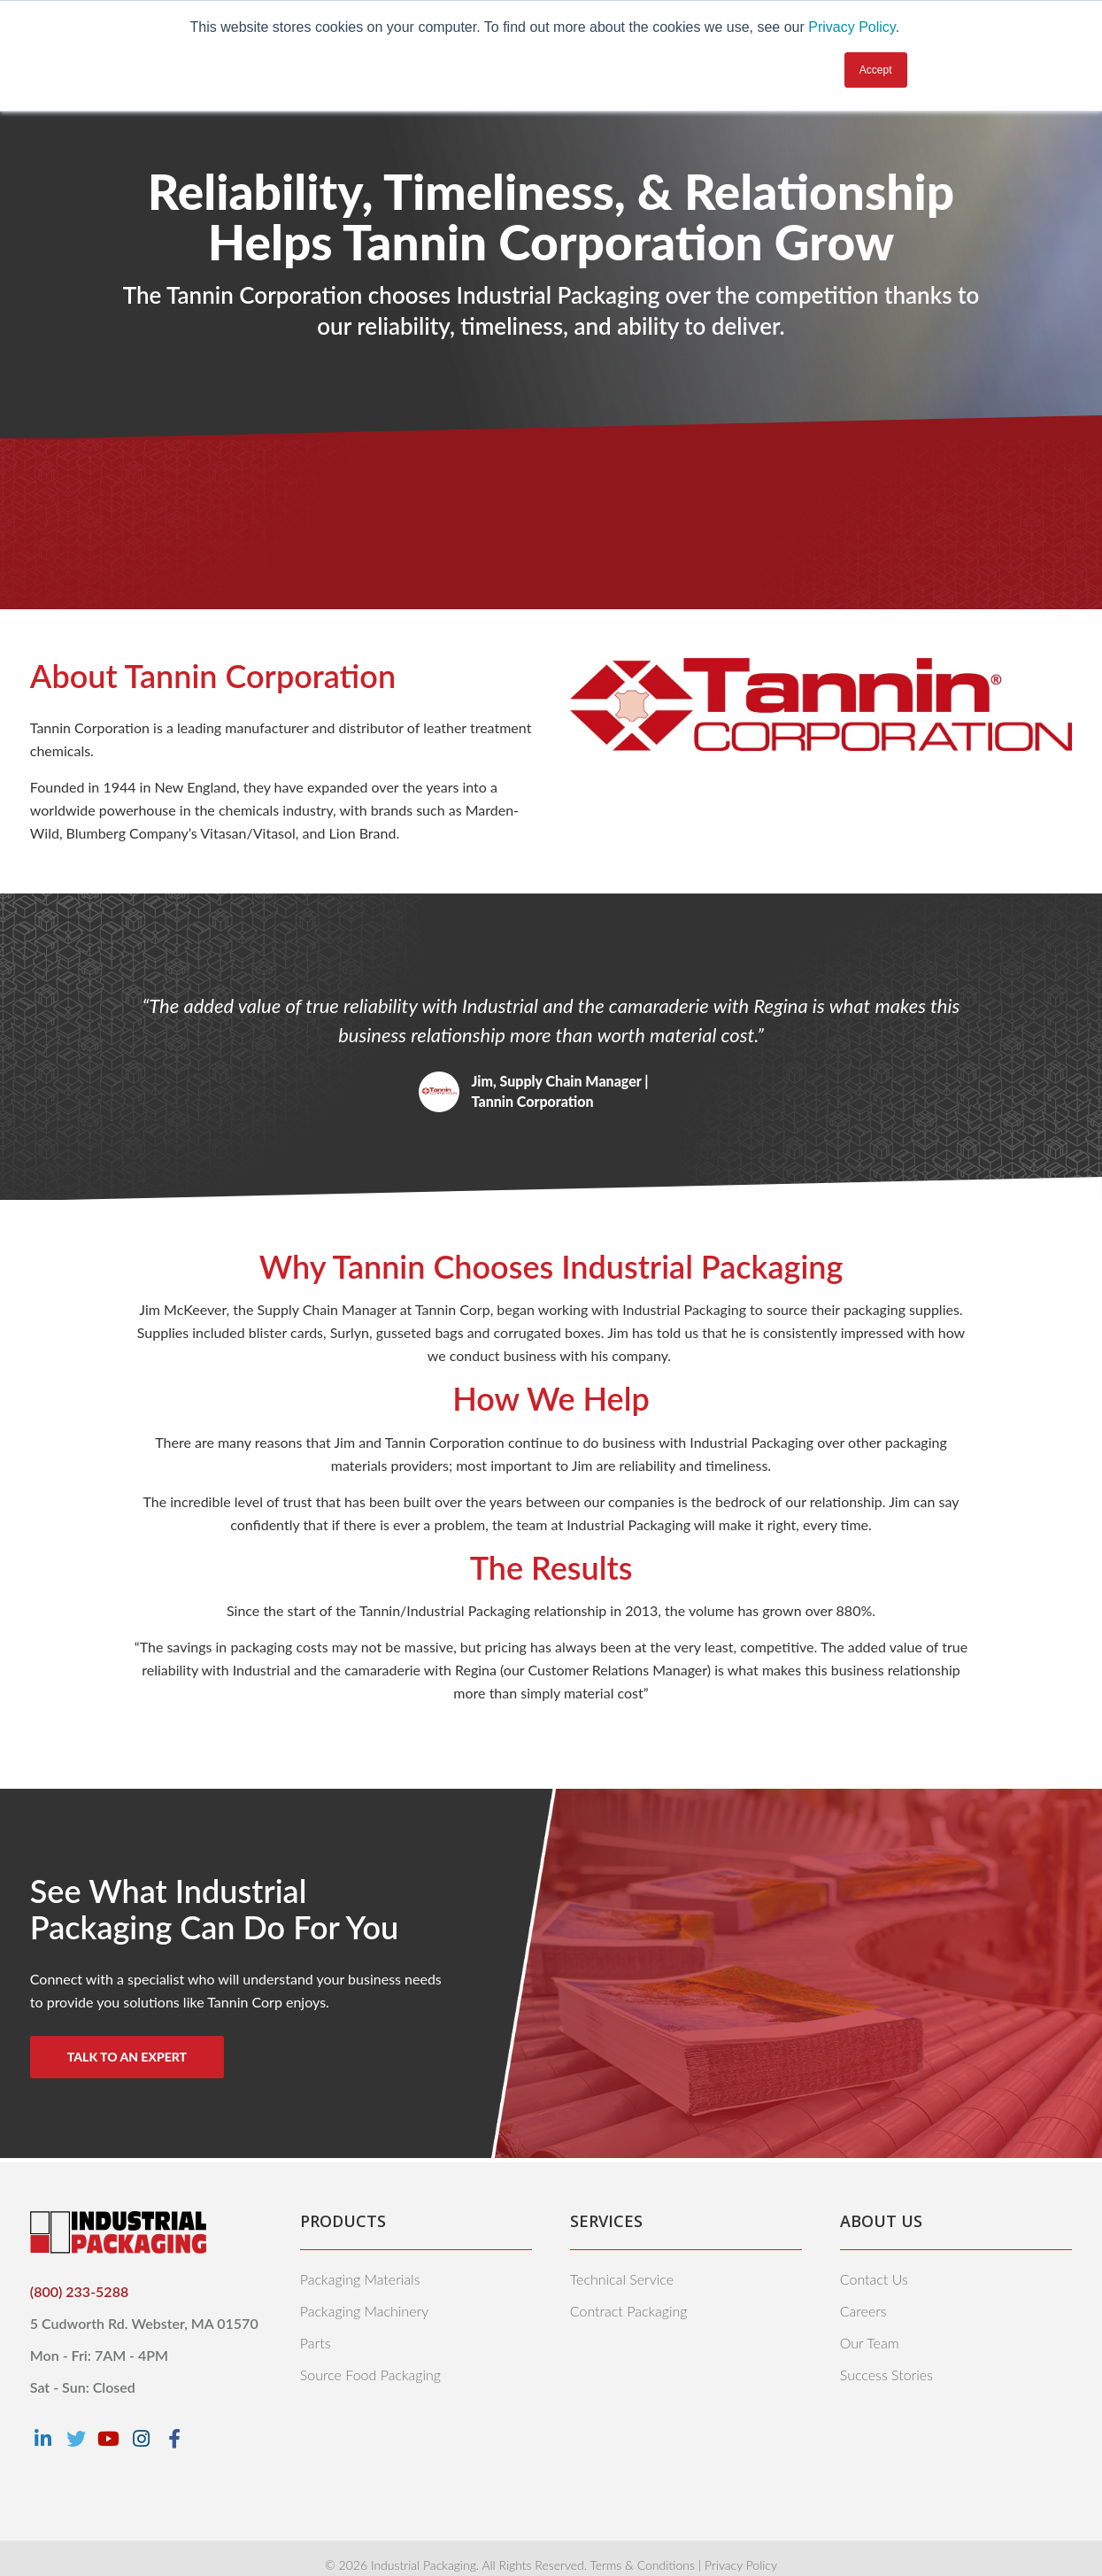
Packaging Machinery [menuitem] (364, 2310)
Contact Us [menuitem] (874, 2278)
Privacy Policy (851, 27)
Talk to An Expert (127, 2056)
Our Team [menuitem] (869, 2342)
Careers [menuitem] (863, 2310)
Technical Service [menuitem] (622, 2278)
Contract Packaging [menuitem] (629, 2310)
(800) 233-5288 (79, 2291)
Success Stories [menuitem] (886, 2374)
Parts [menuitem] (315, 2342)
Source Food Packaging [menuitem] (370, 2374)
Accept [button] (875, 70)
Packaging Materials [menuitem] (360, 2278)
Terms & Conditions (642, 2564)
